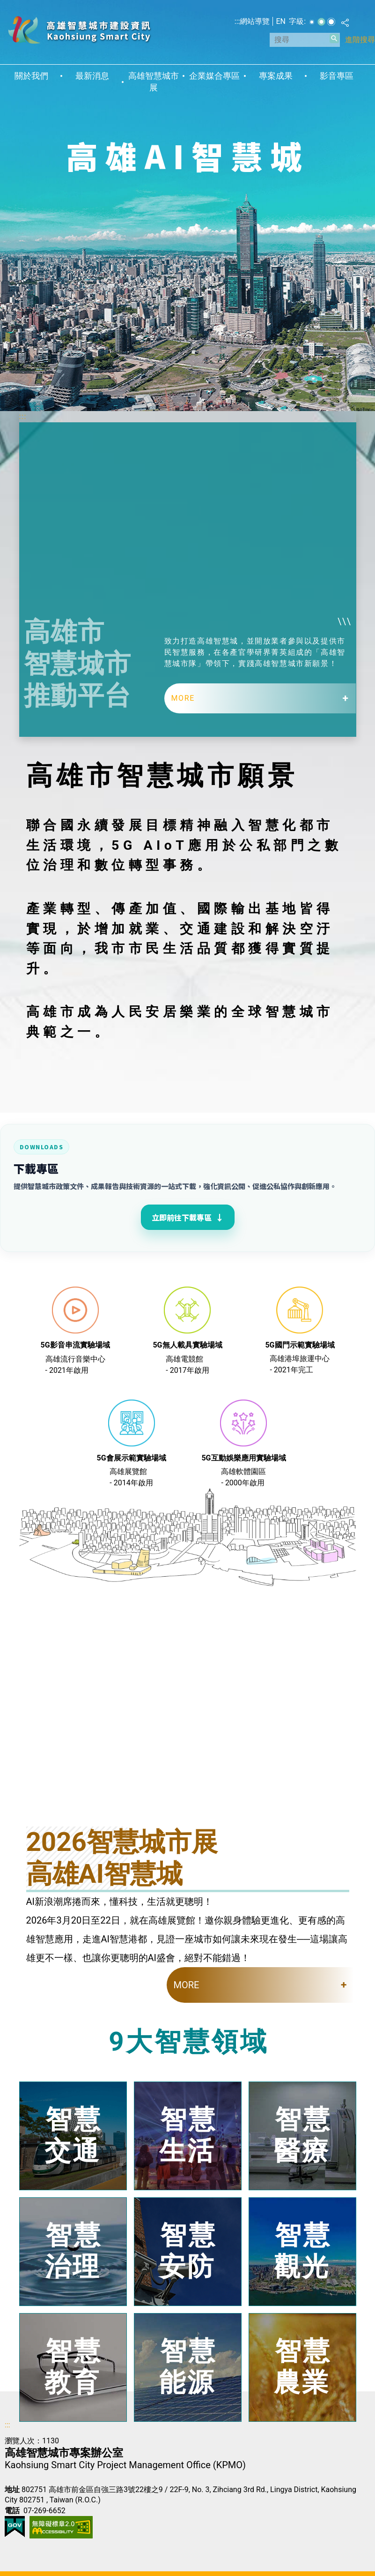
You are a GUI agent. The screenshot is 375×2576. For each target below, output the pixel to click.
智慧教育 (73, 2367)
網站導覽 (255, 21)
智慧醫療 (303, 2135)
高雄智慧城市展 (153, 81)
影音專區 (336, 76)
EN (281, 21)
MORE (183, 698)
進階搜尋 (360, 39)
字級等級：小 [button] (312, 22)
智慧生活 (188, 2135)
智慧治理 (73, 2251)
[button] (334, 38)
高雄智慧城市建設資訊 (79, 29)
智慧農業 (303, 2367)
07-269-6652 (44, 2510)
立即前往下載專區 (188, 1217)
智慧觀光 (303, 2251)
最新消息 (92, 76)
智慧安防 (188, 2251)
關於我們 (31, 76)
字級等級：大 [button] (331, 22)
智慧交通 (73, 2135)
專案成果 (276, 76)
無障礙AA (61, 2527)
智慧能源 (188, 2367)
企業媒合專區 (214, 76)
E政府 (15, 2526)
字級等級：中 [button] (321, 22)
